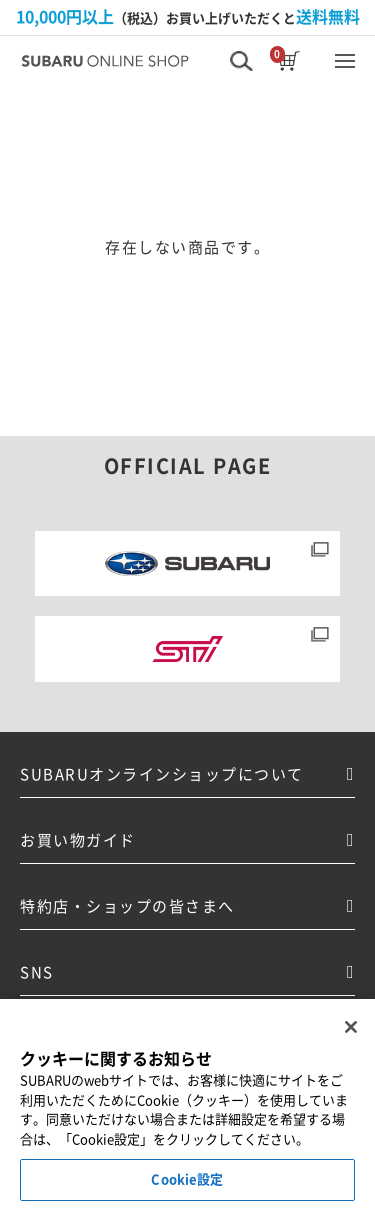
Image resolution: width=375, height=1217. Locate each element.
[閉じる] (351, 1027)
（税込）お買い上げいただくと (188, 17)
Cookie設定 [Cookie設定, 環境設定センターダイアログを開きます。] (187, 1179)
